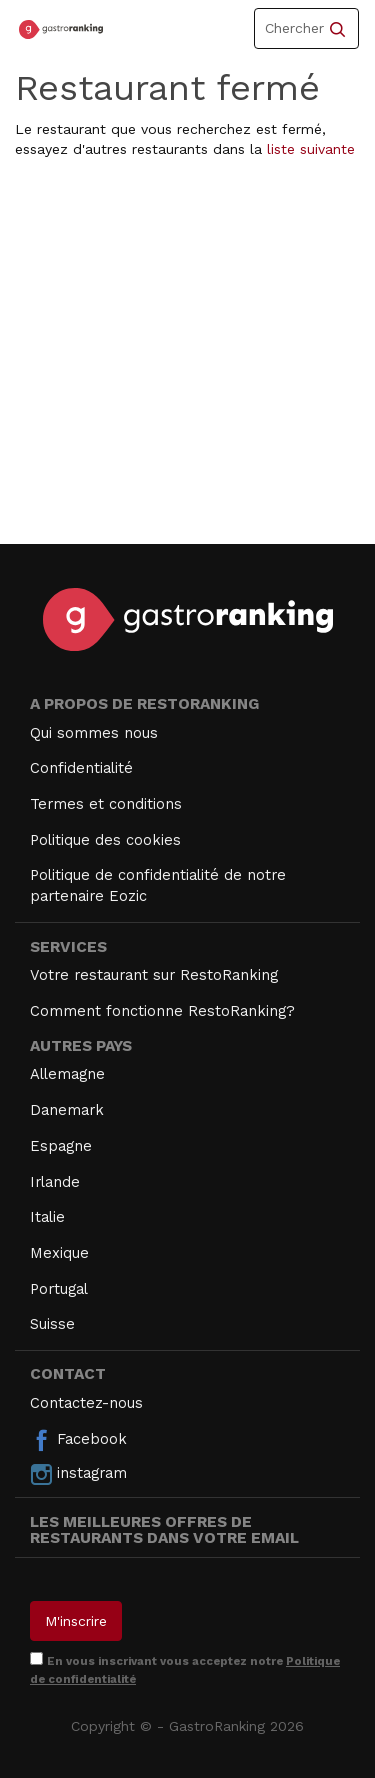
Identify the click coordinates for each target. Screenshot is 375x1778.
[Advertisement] (187, 356)
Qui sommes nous (94, 733)
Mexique (59, 1253)
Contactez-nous (86, 1403)
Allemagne (67, 1074)
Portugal (59, 1289)
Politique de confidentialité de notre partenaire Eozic (158, 885)
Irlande (55, 1182)
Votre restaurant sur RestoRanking (154, 975)
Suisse (52, 1324)
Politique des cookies (105, 840)
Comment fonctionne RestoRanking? (162, 1011)
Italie (47, 1217)
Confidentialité (81, 768)
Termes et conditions (106, 804)
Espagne (61, 1146)
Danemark (67, 1110)
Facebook (78, 1440)
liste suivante (311, 149)
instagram (78, 1474)
